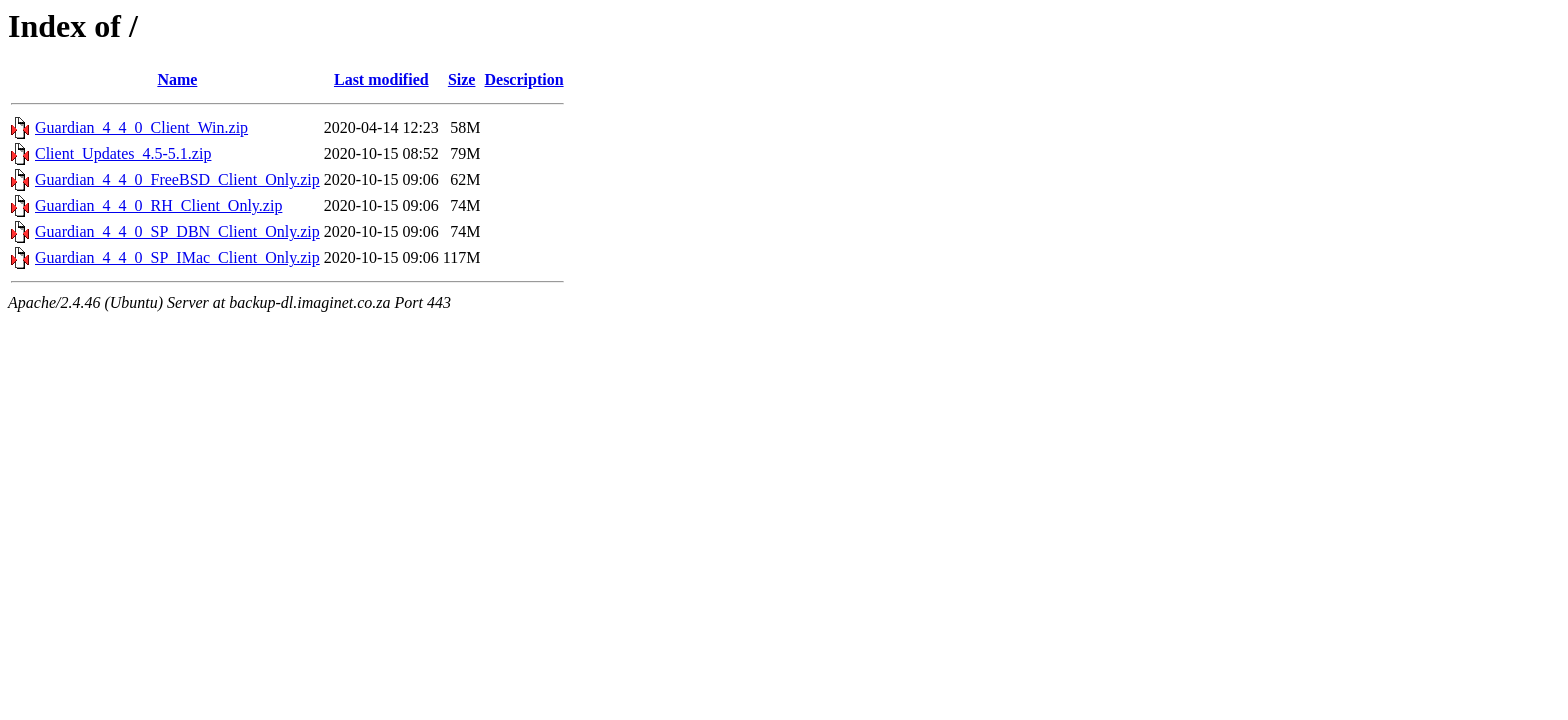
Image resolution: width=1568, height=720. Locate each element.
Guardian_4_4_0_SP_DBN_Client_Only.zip (177, 231)
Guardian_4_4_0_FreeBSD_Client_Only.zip (177, 179)
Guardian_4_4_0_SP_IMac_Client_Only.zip (177, 257)
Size (462, 79)
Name (177, 79)
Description (523, 79)
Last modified (381, 79)
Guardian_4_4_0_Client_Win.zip (141, 127)
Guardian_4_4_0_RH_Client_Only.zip (158, 205)
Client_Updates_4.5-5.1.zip (123, 153)
